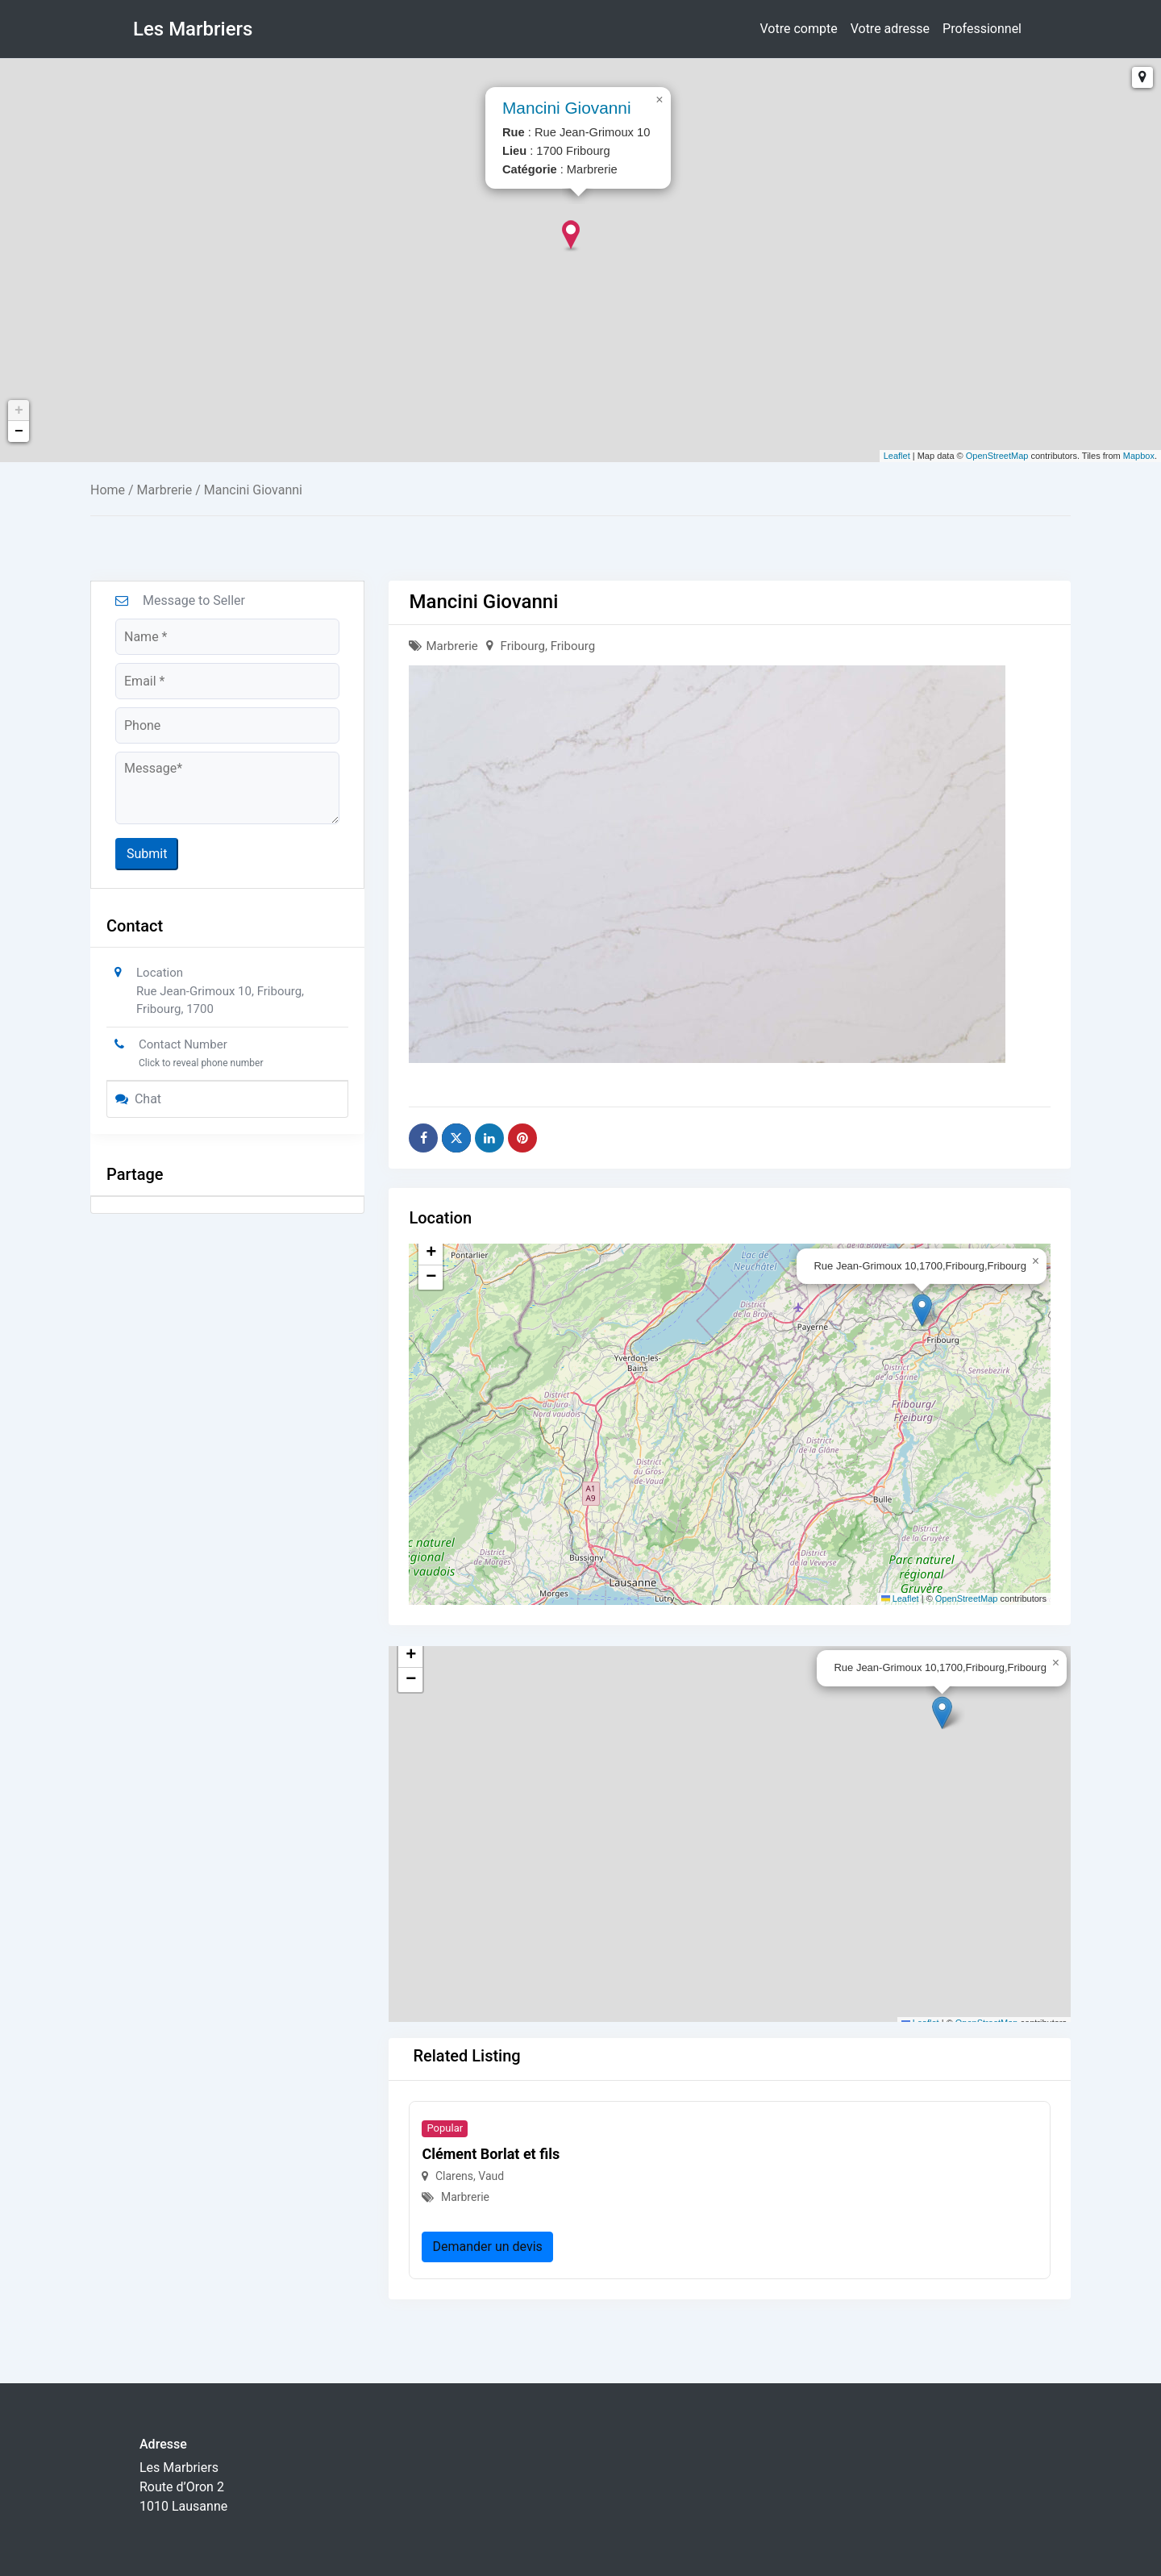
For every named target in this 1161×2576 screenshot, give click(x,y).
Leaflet (897, 456)
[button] (922, 1310)
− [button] (19, 431)
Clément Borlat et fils (491, 2153)
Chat (138, 1099)
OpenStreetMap (997, 456)
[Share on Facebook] (423, 1138)
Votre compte (799, 28)
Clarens (454, 2176)
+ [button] (19, 410)
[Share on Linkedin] (489, 1138)
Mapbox (1139, 456)
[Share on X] (456, 1138)
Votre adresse (890, 28)
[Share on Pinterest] (522, 1138)
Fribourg (523, 646)
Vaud (491, 2176)
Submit (147, 853)
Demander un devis (487, 2246)
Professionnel (982, 28)
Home (107, 490)
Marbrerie (165, 490)
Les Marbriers (192, 29)
